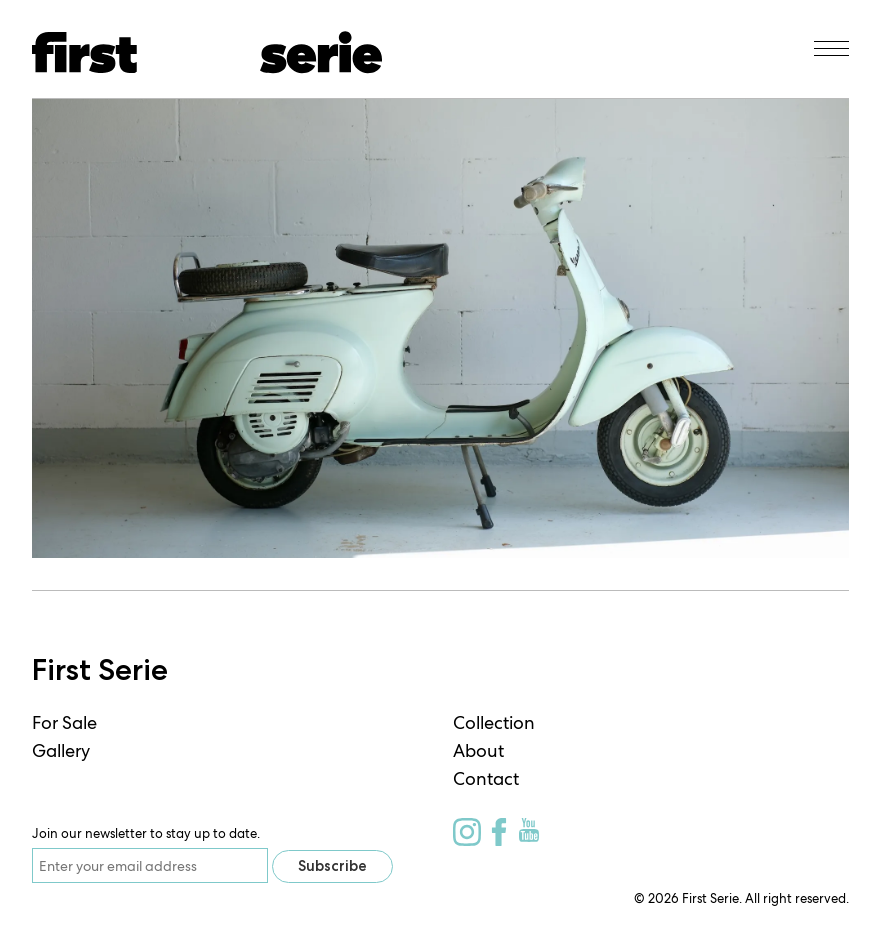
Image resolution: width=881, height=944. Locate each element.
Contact (486, 778)
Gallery (61, 750)
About (478, 750)
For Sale (64, 722)
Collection (494, 722)
